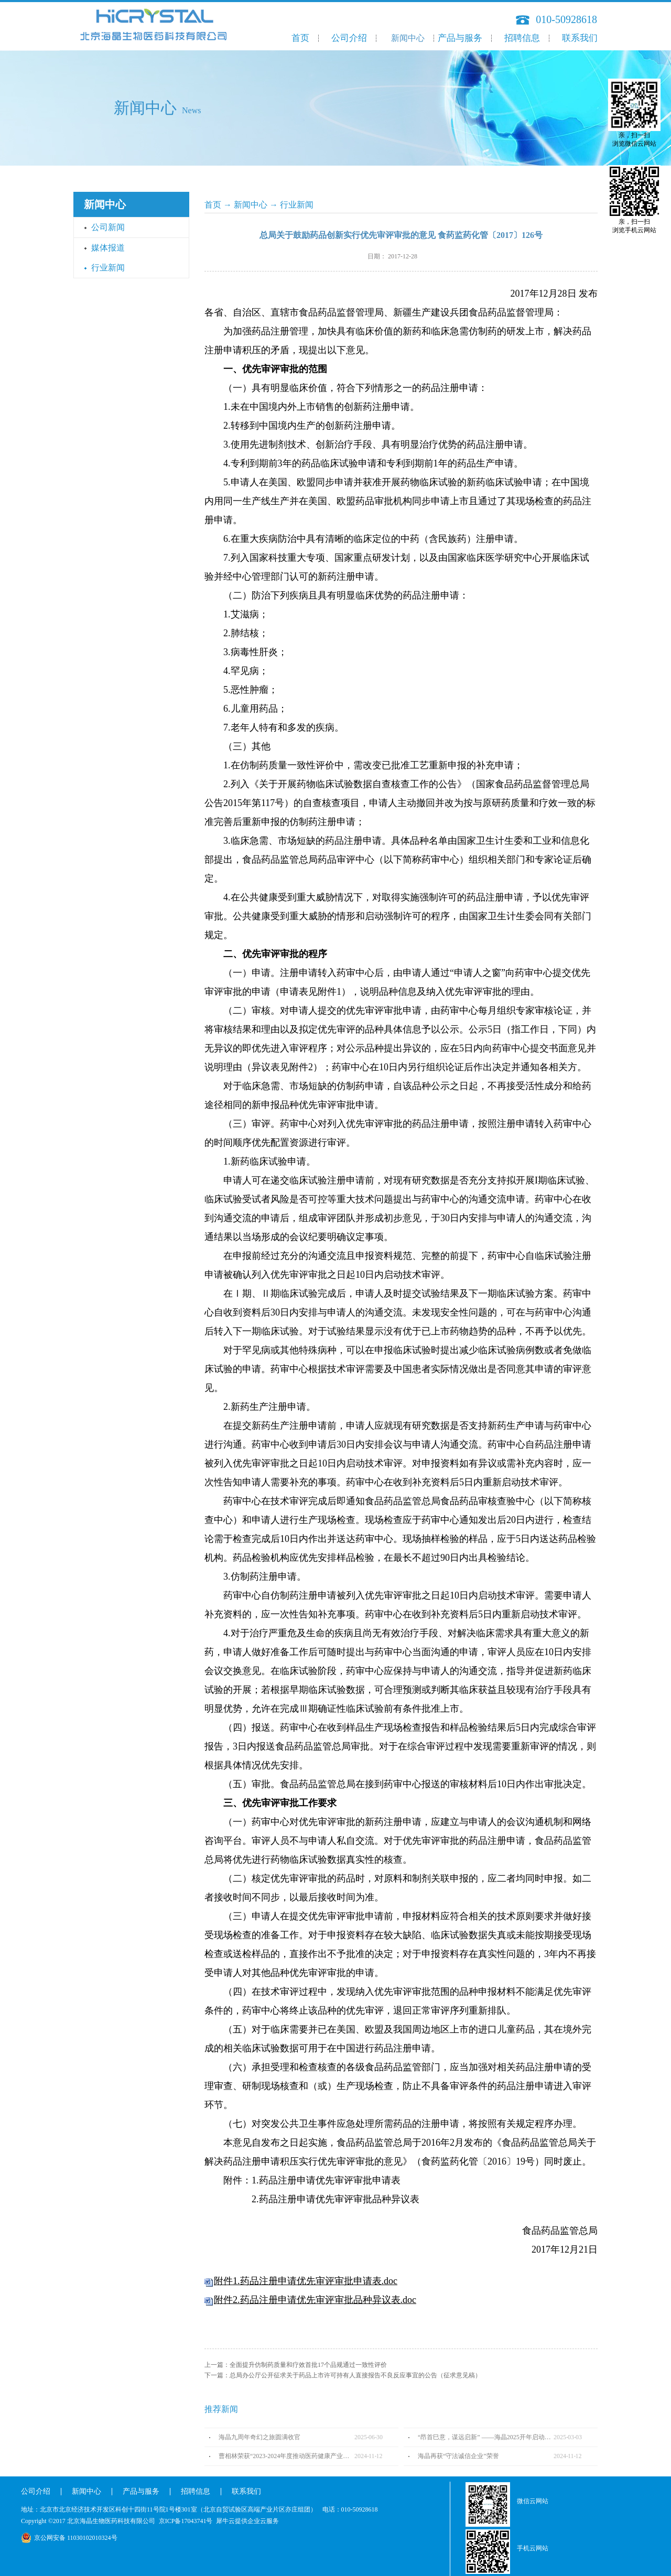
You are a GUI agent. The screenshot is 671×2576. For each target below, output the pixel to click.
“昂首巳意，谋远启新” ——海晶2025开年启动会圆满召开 (486, 2437)
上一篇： (295, 2364)
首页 (300, 38)
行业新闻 (296, 204)
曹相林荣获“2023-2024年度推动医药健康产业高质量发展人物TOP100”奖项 (286, 2456)
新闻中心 (250, 204)
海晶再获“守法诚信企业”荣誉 (458, 2456)
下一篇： (342, 2375)
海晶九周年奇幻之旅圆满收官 (259, 2437)
